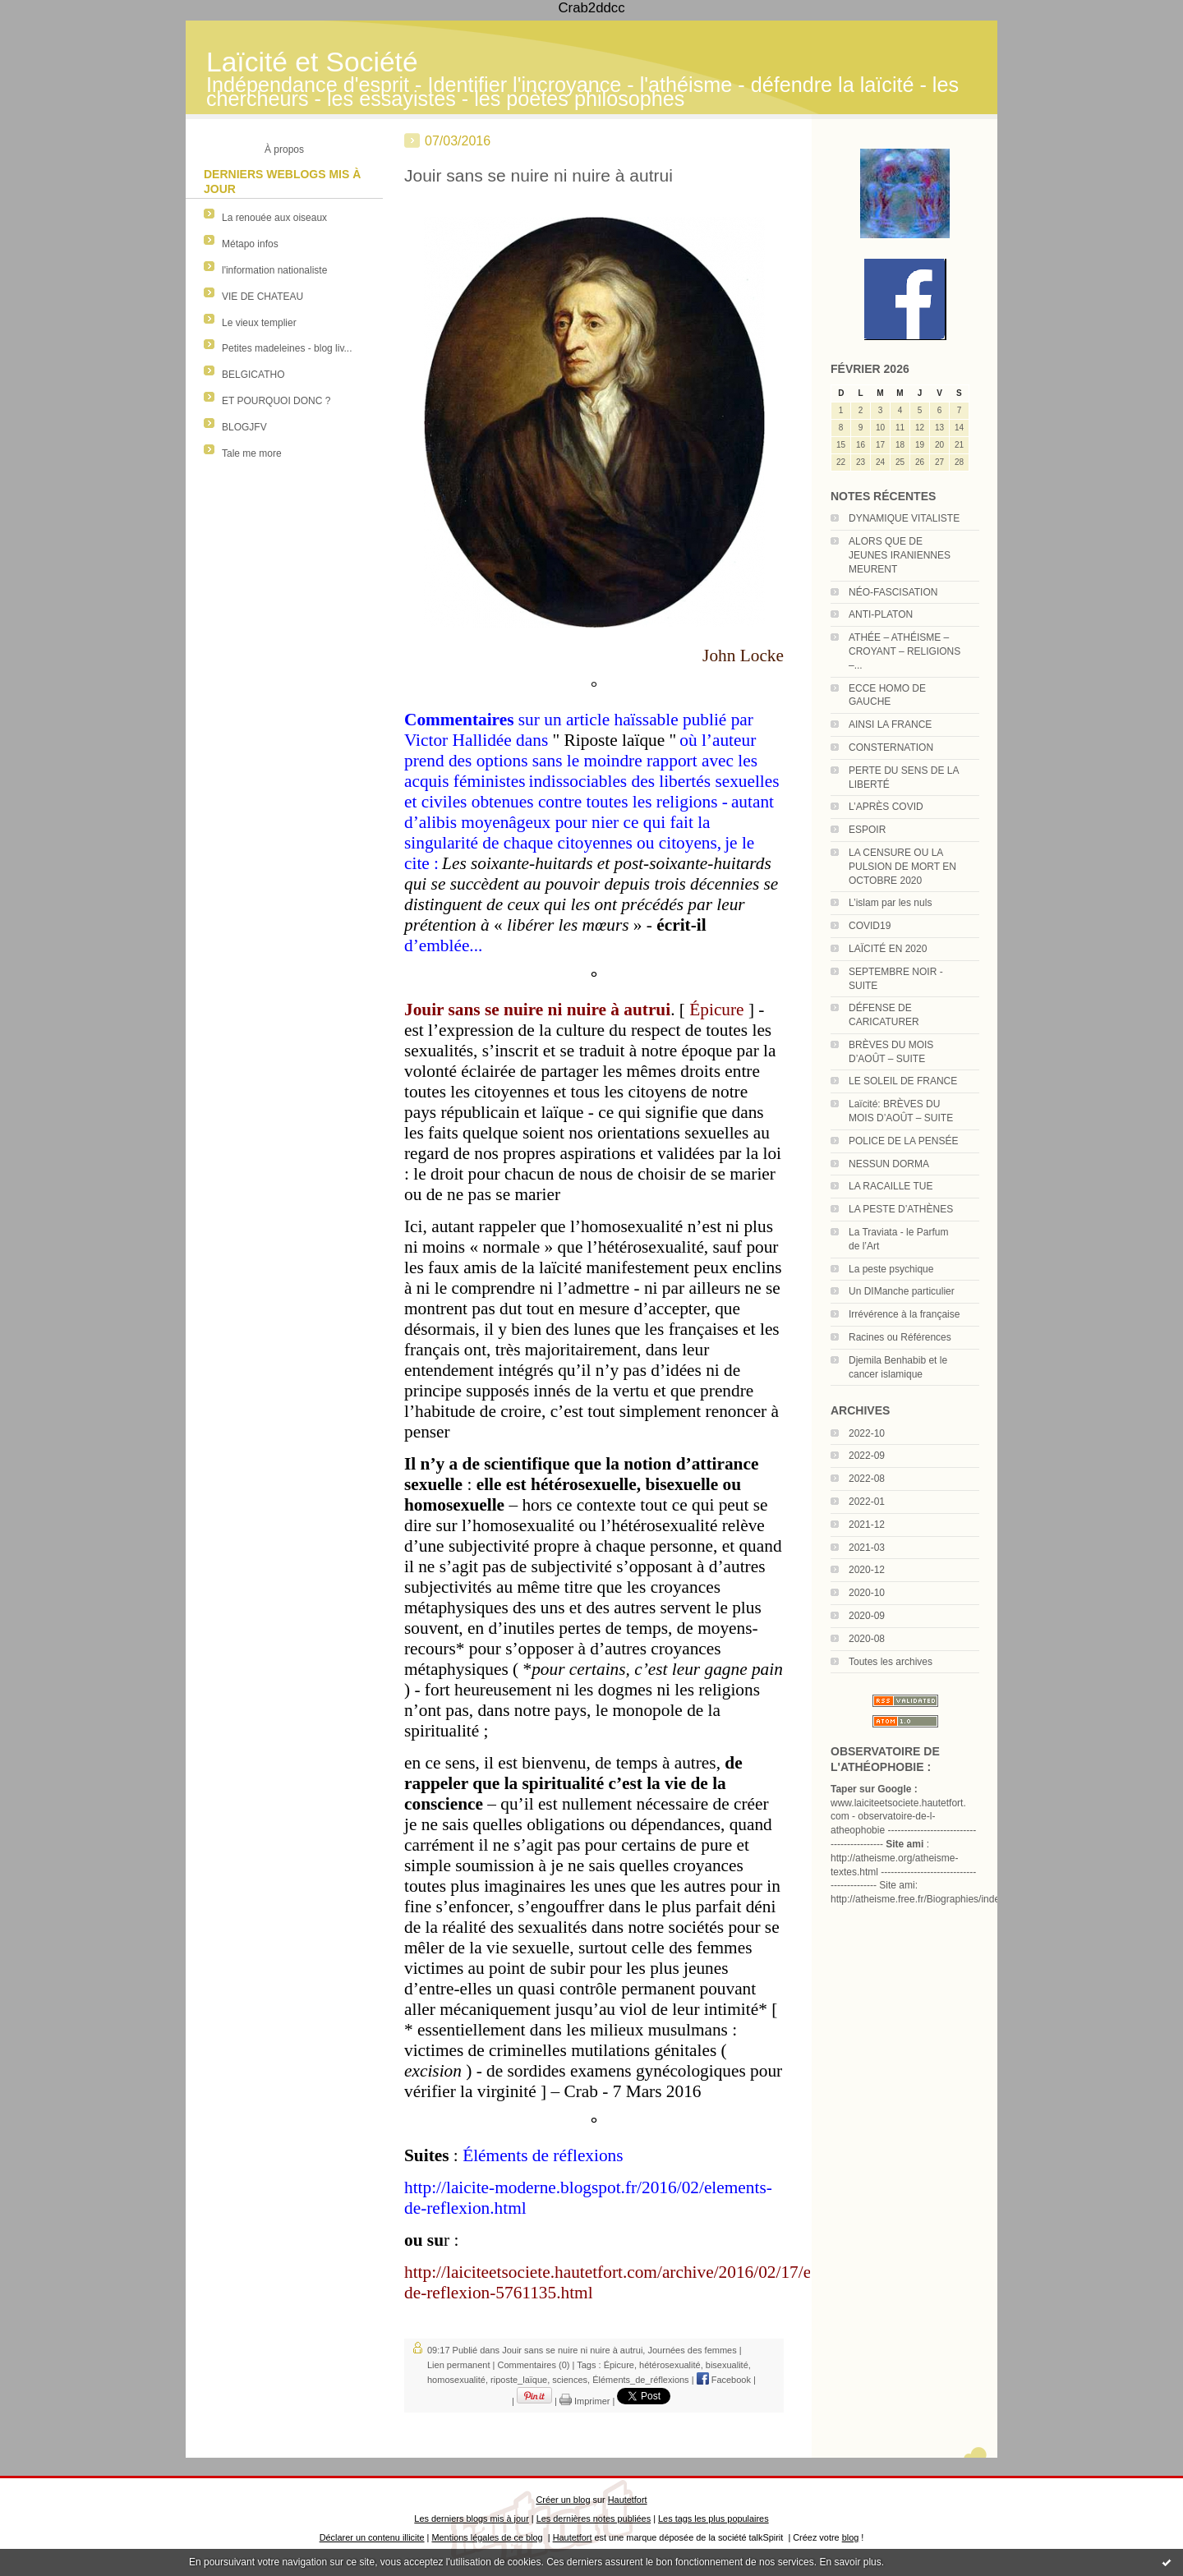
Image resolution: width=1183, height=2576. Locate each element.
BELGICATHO (253, 374)
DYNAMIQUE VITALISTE (904, 518)
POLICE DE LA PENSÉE (903, 1141)
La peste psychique (891, 1269)
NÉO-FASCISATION (893, 592)
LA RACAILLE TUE (891, 1186)
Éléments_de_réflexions (640, 2380)
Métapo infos (250, 244)
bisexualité (727, 2365)
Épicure (619, 2365)
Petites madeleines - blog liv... (287, 348)
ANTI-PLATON (881, 614)
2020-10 (867, 1592)
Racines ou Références (900, 1337)
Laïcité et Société (312, 62)
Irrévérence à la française (904, 1314)
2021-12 (867, 1524)
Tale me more (252, 453)
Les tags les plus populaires (713, 2518)
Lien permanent (458, 2365)
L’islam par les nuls (890, 902)
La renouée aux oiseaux (274, 217)
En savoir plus (850, 2562)
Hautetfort (627, 2500)
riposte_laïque (518, 2380)
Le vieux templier (259, 323)
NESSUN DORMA (889, 1164)
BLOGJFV (244, 427)
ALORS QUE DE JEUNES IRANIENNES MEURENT (900, 555)
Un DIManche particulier (902, 1291)
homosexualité (456, 2380)
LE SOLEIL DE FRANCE (903, 1081)
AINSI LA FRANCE (890, 724)
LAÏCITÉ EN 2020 (888, 948)
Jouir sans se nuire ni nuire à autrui (538, 175)
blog (850, 2537)
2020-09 (867, 1616)
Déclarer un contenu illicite (372, 2537)
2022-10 (867, 1433)
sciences (569, 2380)
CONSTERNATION (891, 747)
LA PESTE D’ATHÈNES (901, 1209)
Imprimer (584, 2401)
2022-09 (867, 1455)
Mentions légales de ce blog (486, 2537)
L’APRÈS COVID (886, 806)
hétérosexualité (670, 2365)
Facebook (724, 2380)
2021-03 (867, 1547)
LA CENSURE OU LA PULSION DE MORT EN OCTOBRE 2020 (902, 866)
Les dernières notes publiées (593, 2518)
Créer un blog (563, 2500)
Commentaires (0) (533, 2365)
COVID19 (870, 926)
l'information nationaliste (274, 270)
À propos (284, 149)
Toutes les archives (890, 1662)
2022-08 (867, 1478)
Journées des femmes (691, 2350)
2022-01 (867, 1501)
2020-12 (867, 1570)
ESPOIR (867, 829)
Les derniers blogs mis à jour (471, 2518)
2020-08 (867, 1638)
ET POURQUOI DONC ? (276, 401)
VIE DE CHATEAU (262, 296)
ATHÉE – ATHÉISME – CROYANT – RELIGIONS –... (904, 651)
